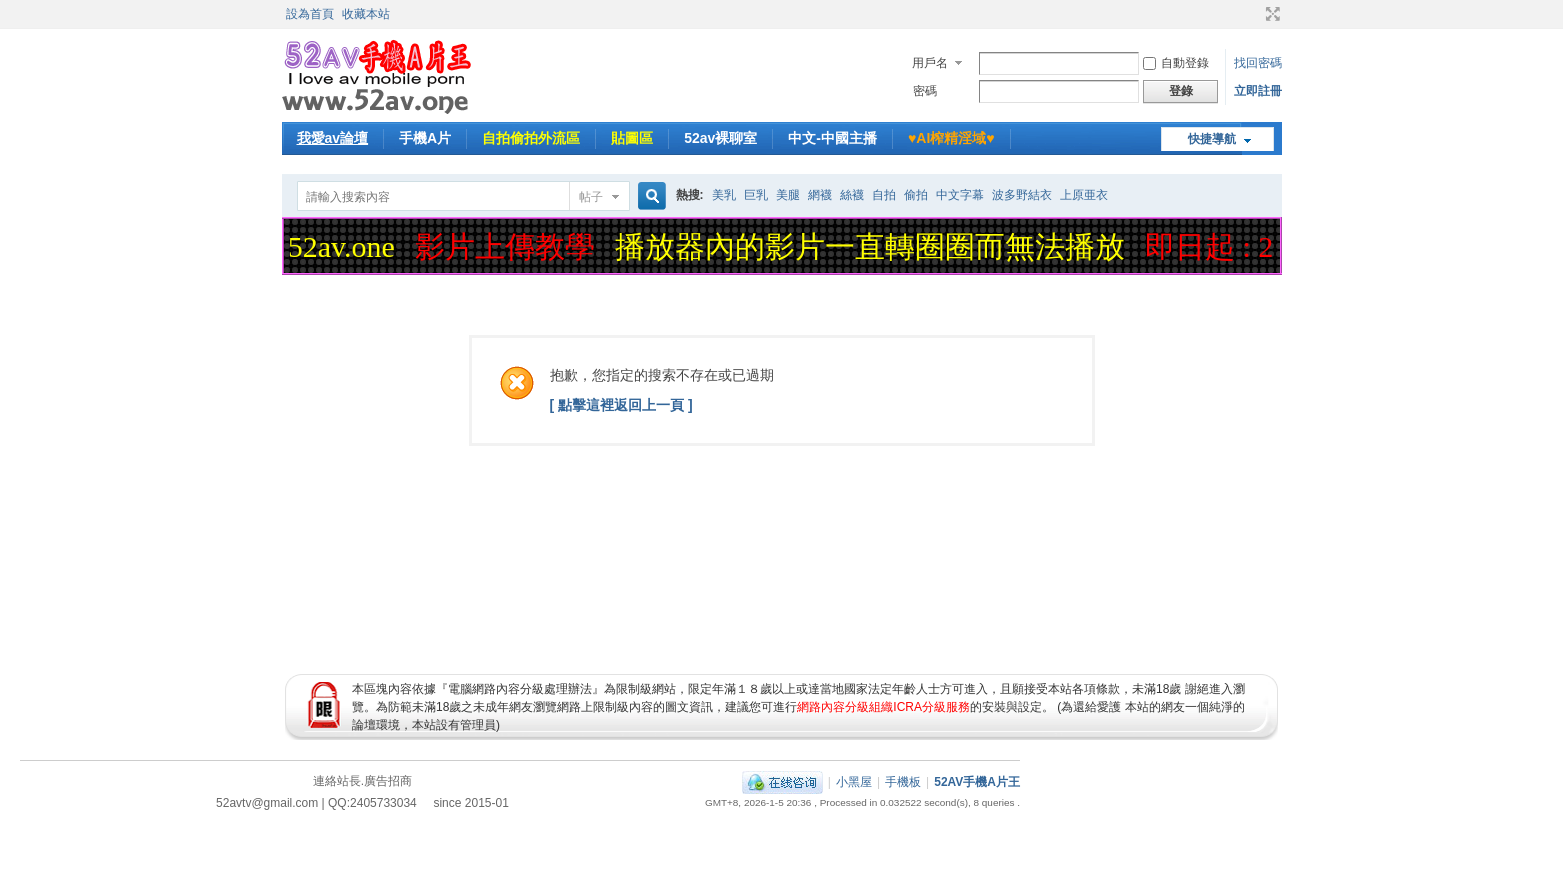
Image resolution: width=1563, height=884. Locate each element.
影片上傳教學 (509, 246)
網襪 (820, 195)
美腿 (788, 195)
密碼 (925, 91)
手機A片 (425, 138)
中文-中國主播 (832, 138)
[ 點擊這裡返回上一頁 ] (621, 405)
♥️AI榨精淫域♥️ (951, 138)
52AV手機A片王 (977, 782)
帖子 (591, 197)
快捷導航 (1212, 139)
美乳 (724, 195)
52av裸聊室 (720, 138)
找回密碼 (1258, 63)
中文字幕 (960, 195)
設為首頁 (310, 14)
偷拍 (916, 195)
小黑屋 (854, 782)
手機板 (903, 782)
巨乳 (756, 195)
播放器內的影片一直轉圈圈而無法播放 (874, 246)
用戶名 (930, 63)
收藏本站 (366, 14)
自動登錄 (1176, 63)
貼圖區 (632, 138)
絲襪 (852, 195)
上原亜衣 (1084, 195)
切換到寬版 (1270, 14)
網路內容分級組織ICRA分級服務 (883, 707)
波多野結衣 (1022, 195)
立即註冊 (1258, 91)
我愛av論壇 (333, 138)
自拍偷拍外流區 (531, 138)
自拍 (884, 195)
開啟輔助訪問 (1254, 14)
